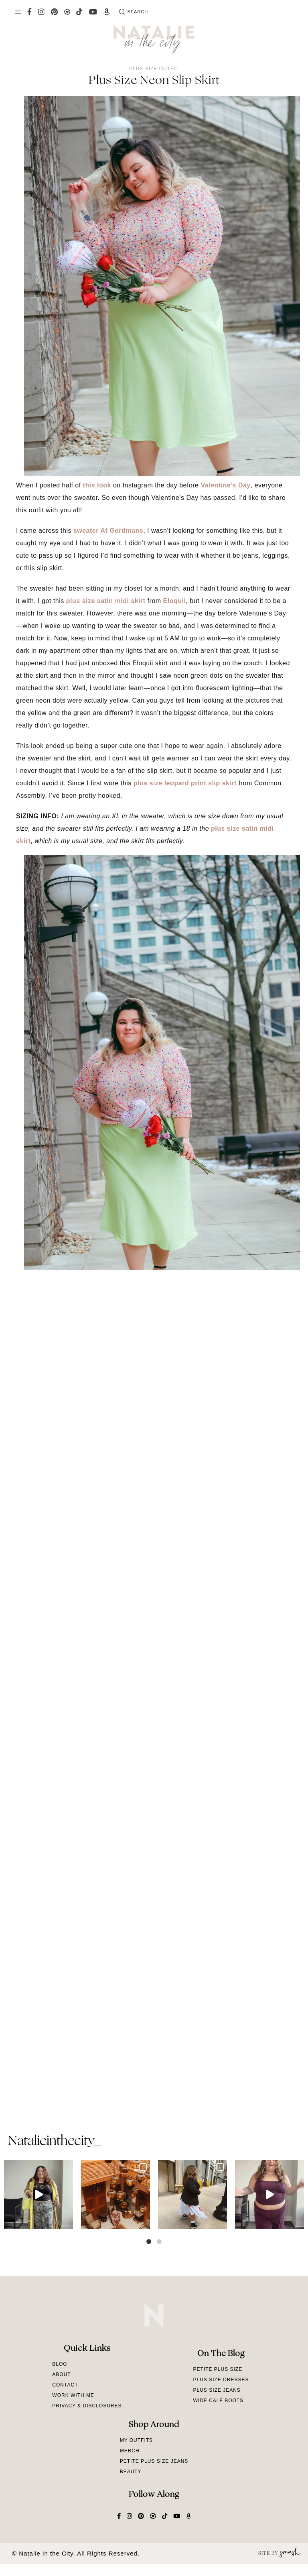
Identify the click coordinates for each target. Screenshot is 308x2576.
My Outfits (136, 2440)
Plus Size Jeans (216, 2390)
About (61, 2374)
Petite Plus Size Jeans (154, 2461)
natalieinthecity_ (54, 2141)
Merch (130, 2451)
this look (97, 485)
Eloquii (174, 600)
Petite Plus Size (217, 2369)
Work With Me (73, 2395)
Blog (59, 2364)
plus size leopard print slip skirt (185, 783)
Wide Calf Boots (218, 2400)
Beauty (131, 2471)
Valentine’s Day (225, 485)
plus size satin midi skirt (106, 600)
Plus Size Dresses (221, 2379)
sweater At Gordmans (108, 530)
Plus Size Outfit (154, 68)
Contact (65, 2385)
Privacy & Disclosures (87, 2406)
